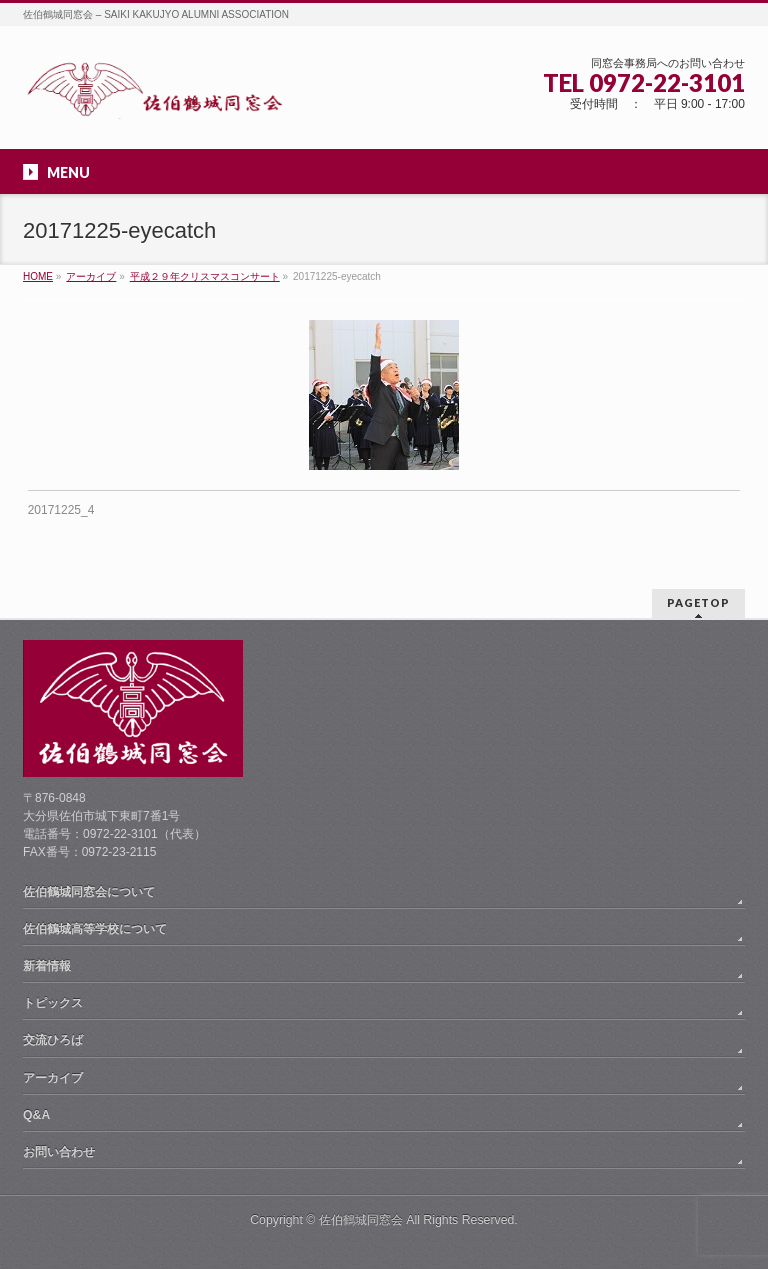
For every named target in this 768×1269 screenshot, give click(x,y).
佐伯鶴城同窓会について (89, 892)
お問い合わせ (59, 1152)
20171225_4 (61, 510)
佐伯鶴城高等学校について (95, 929)
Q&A (36, 1115)
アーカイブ (53, 1078)
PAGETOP (698, 602)
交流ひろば (53, 1040)
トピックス (53, 1003)
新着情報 (47, 966)
